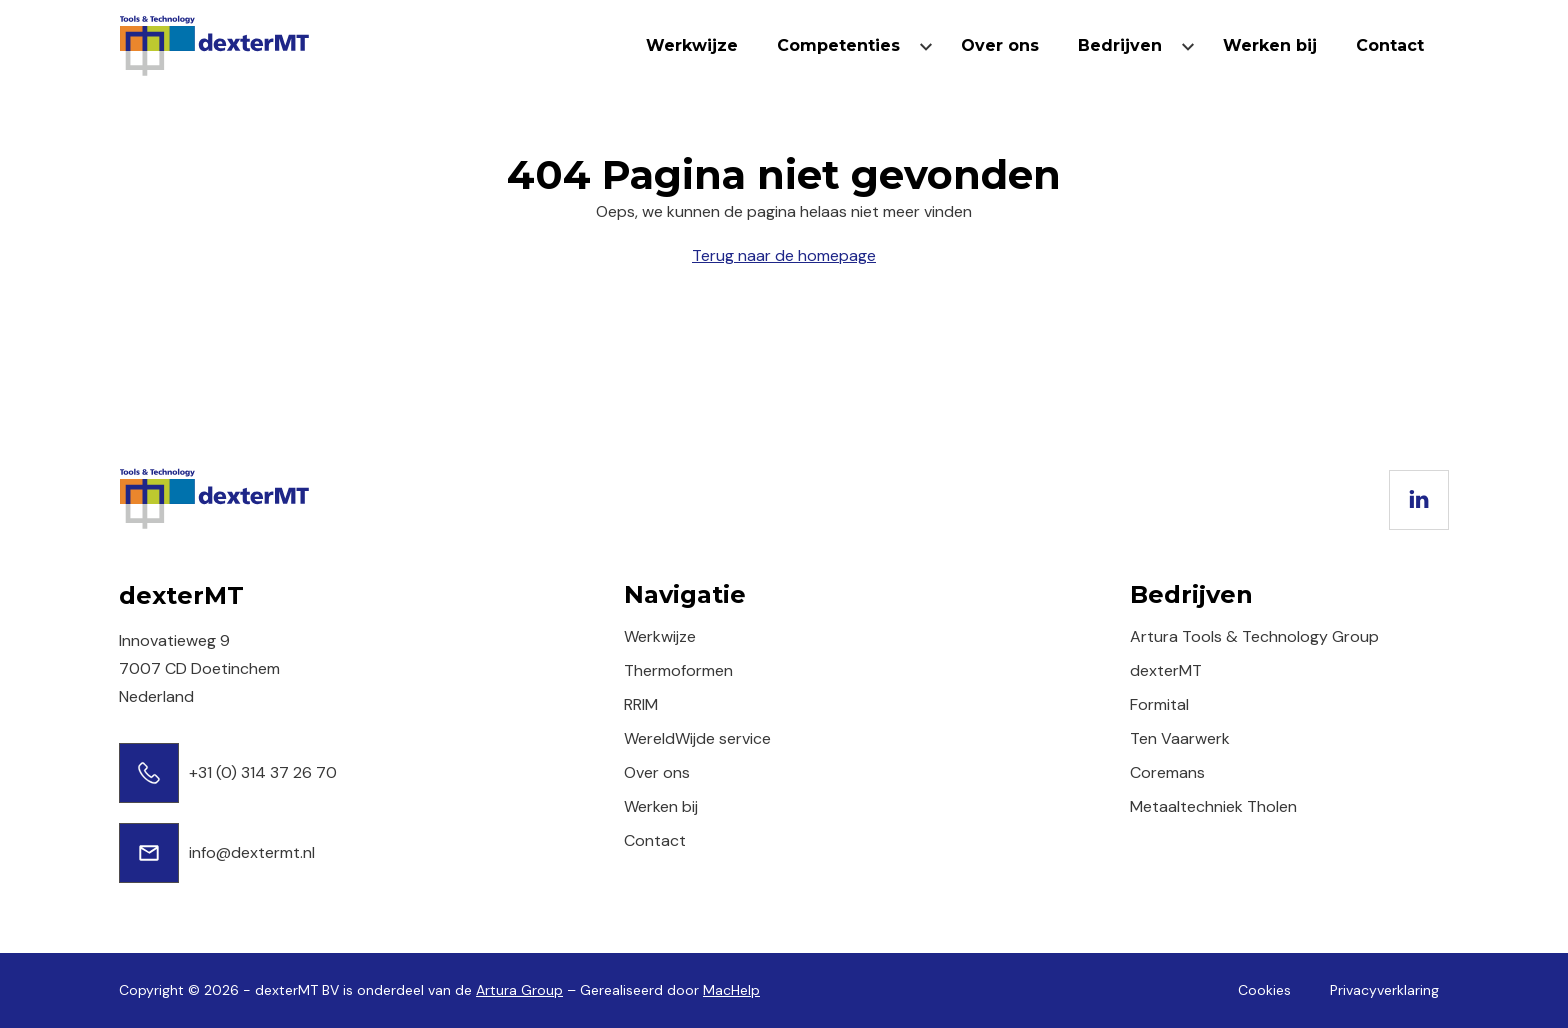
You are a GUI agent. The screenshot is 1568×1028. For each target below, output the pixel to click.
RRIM (641, 704)
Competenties (838, 45)
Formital (1159, 704)
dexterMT (1166, 670)
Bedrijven (1120, 45)
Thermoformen (678, 670)
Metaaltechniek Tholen (1213, 806)
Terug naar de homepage (784, 255)
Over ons (1000, 45)
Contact (1390, 45)
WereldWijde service (697, 738)
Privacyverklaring (1384, 990)
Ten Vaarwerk (1180, 738)
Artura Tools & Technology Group (1254, 636)
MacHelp (731, 990)
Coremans (1167, 772)
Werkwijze (692, 45)
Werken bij (1270, 45)
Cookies (1264, 990)
